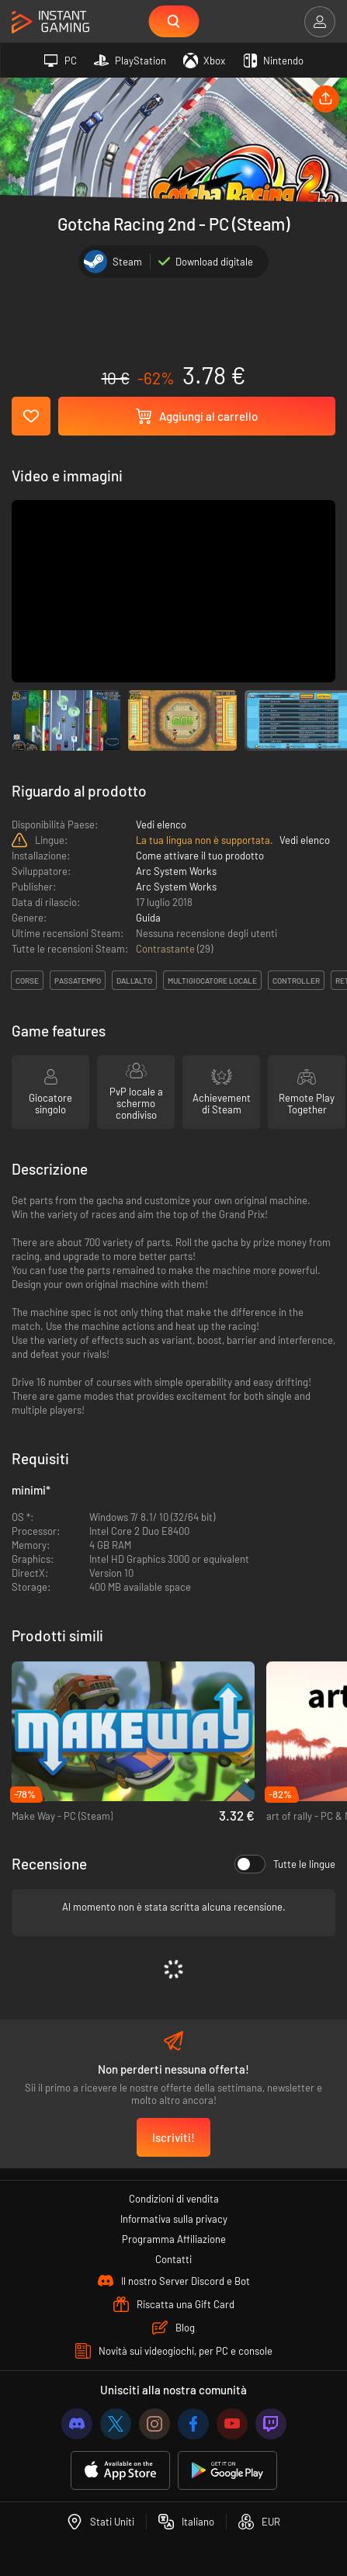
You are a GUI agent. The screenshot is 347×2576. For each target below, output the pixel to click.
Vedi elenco (161, 824)
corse (27, 980)
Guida (148, 917)
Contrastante (166, 949)
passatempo (77, 980)
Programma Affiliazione (174, 2239)
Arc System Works (176, 871)
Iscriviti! (173, 2137)
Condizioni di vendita (174, 2198)
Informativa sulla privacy (173, 2219)
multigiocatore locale (212, 980)
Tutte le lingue (284, 1864)
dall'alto (134, 980)
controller (296, 980)
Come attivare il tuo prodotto (200, 855)
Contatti (173, 2259)
